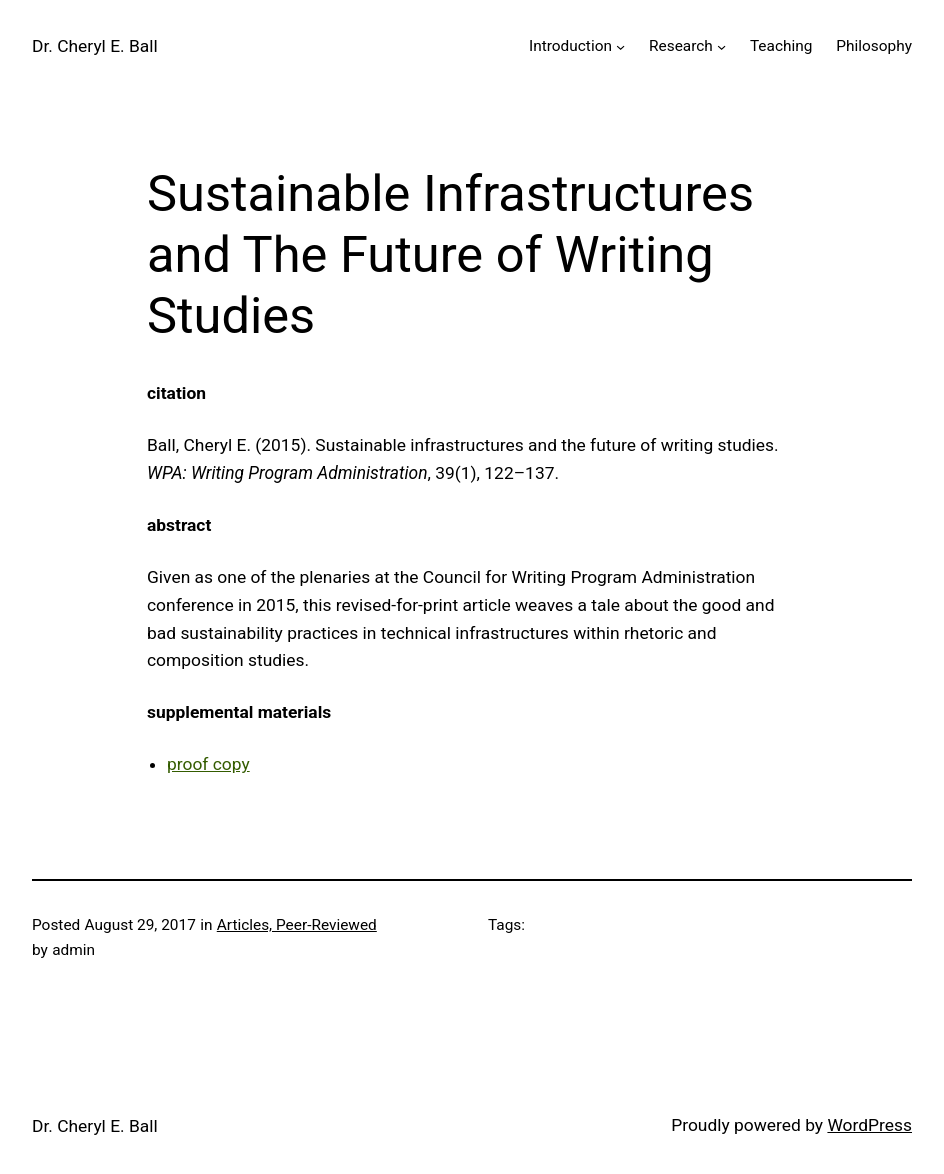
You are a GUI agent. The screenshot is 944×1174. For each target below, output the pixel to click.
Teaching (781, 46)
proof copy (208, 764)
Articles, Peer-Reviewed (297, 925)
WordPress (869, 1125)
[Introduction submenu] (620, 46)
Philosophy (874, 46)
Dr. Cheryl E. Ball (95, 46)
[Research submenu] (721, 46)
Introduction (570, 46)
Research (681, 46)
